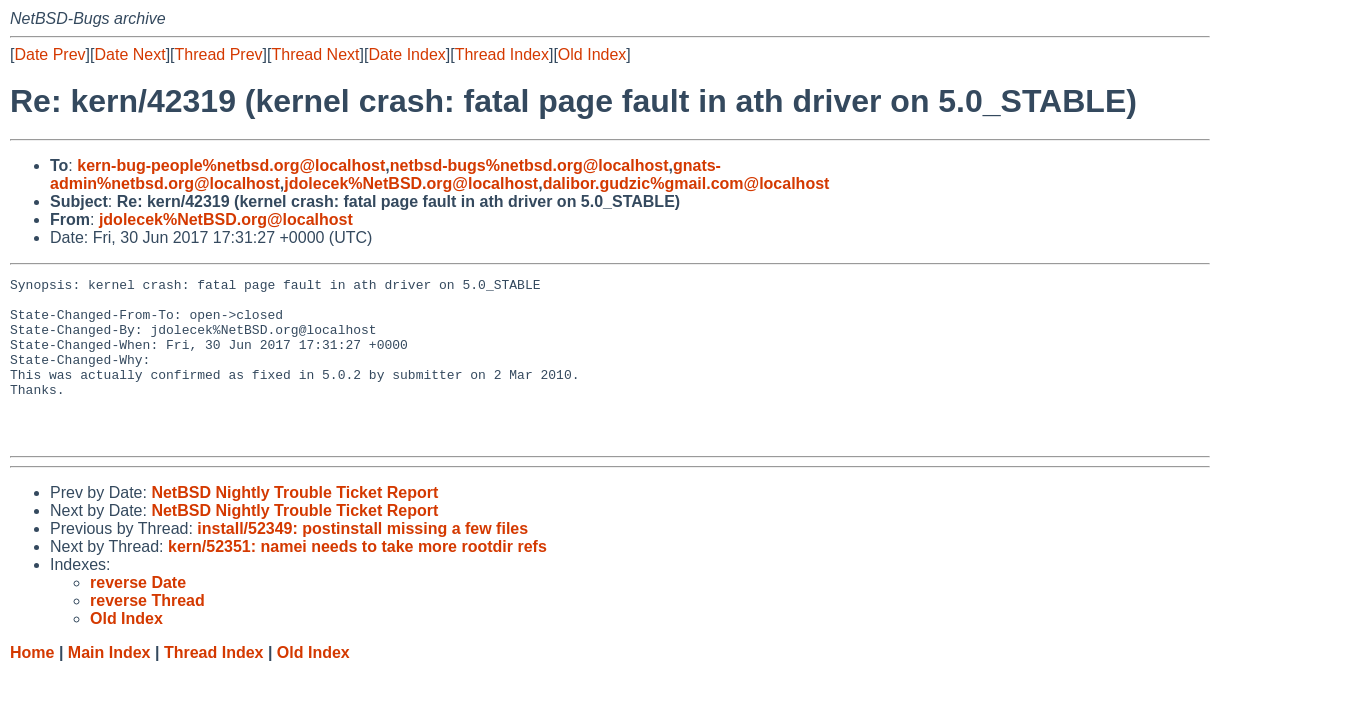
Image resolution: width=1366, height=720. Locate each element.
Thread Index (502, 54)
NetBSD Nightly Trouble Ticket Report (294, 525)
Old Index (592, 54)
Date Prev (49, 54)
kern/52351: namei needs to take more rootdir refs (357, 579)
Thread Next (315, 54)
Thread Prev (219, 54)
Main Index (109, 685)
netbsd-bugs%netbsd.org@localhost (529, 165)
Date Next (129, 54)
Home (32, 685)
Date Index (406, 54)
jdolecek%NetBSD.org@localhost (411, 183)
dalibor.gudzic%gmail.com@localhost (686, 183)
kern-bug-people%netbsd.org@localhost (231, 165)
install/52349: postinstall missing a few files (362, 561)
